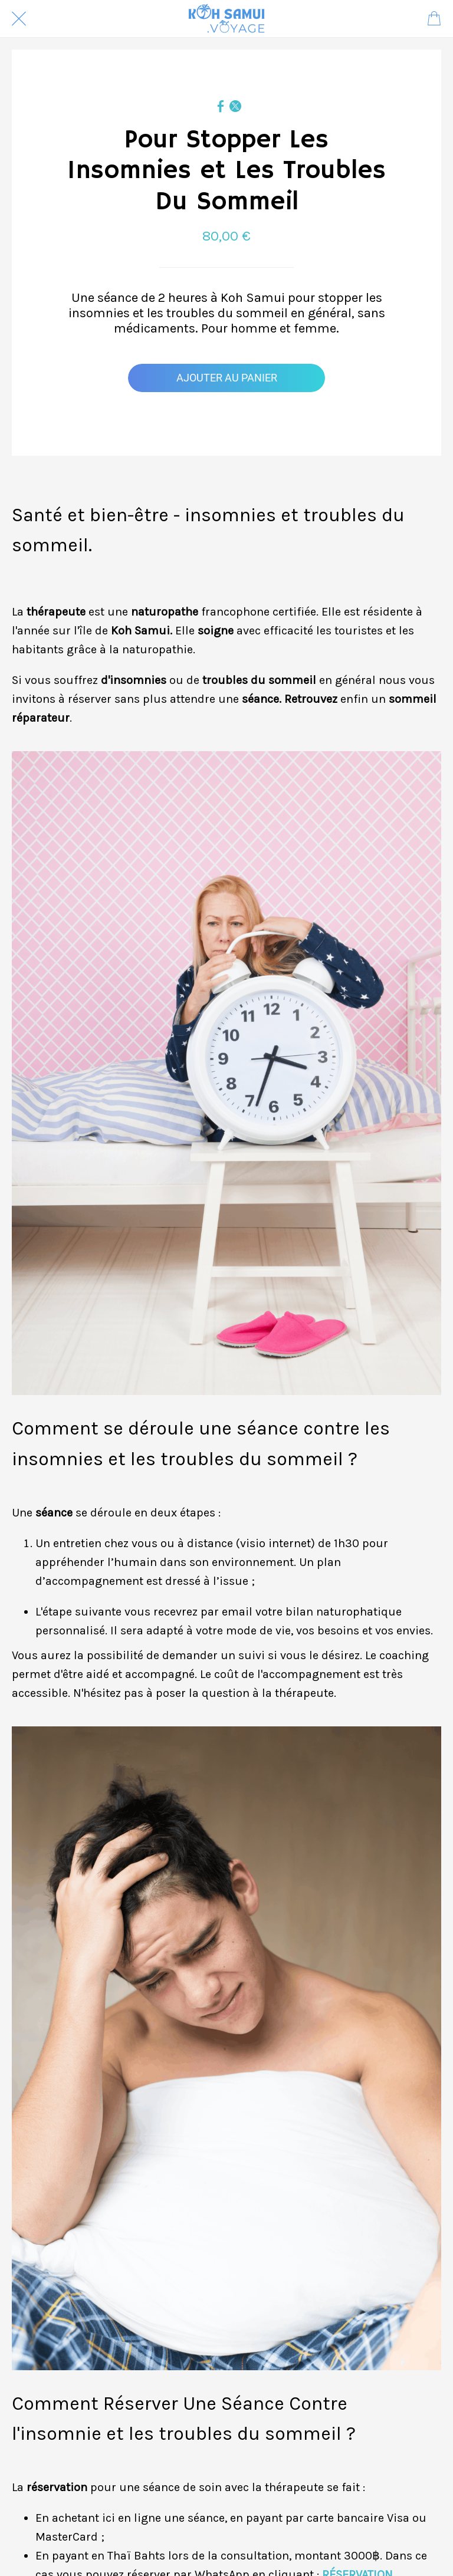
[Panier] (434, 19)
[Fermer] (19, 19)
